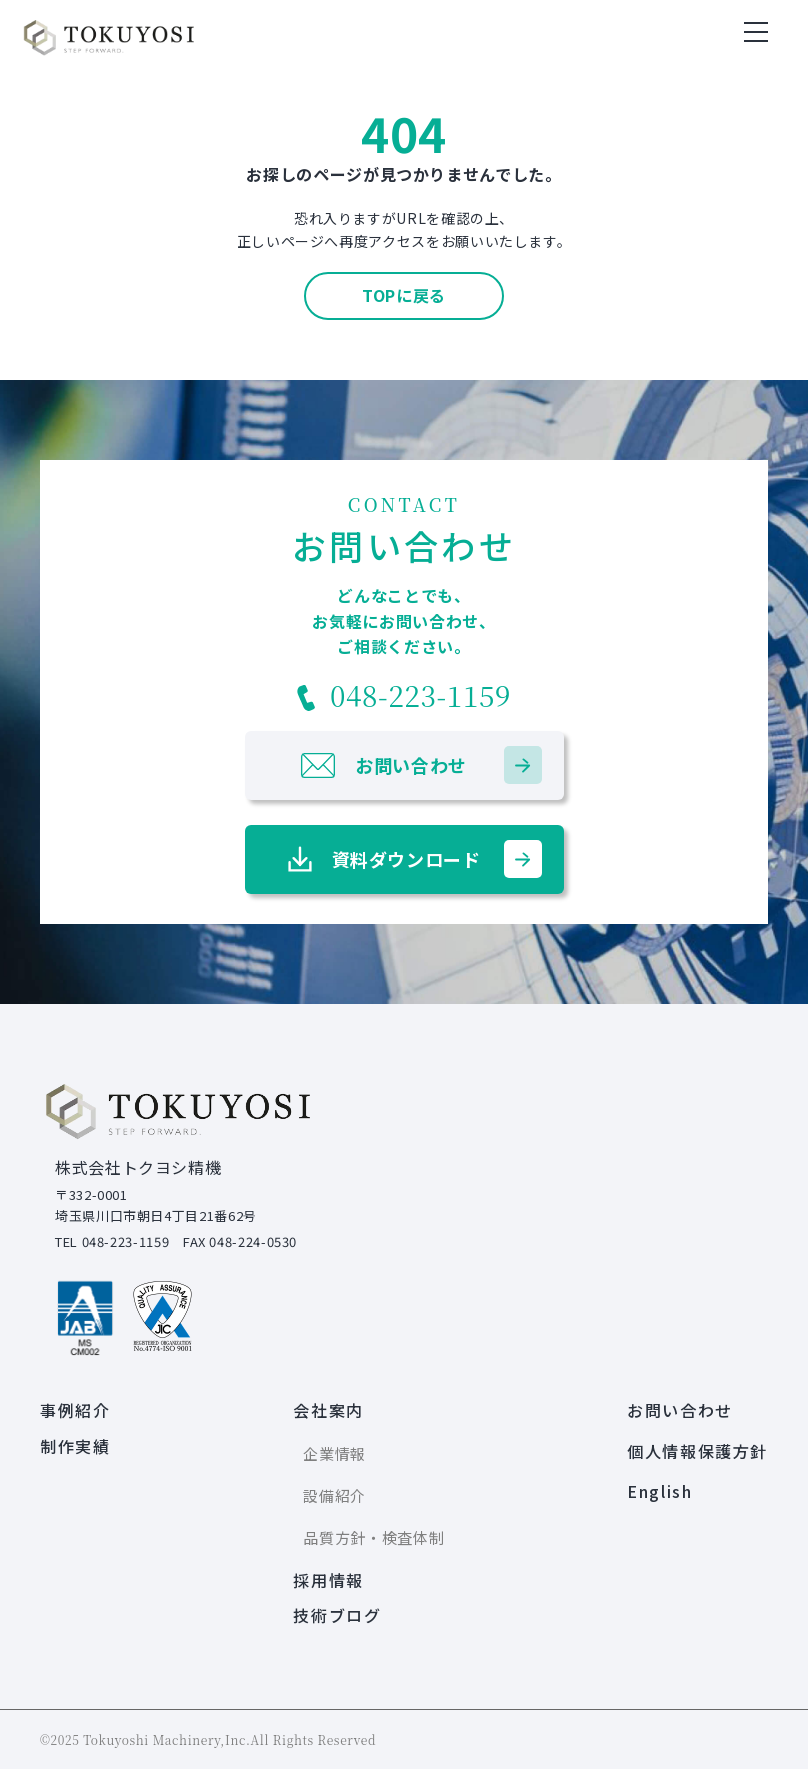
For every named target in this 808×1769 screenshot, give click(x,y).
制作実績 (75, 1446)
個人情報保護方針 (697, 1451)
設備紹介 (334, 1495)
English (659, 1491)
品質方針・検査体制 (373, 1537)
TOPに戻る (404, 295)
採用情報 (328, 1580)
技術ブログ (337, 1615)
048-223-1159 (404, 695)
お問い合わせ (680, 1410)
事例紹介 (75, 1410)
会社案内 (328, 1410)
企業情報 (334, 1453)
